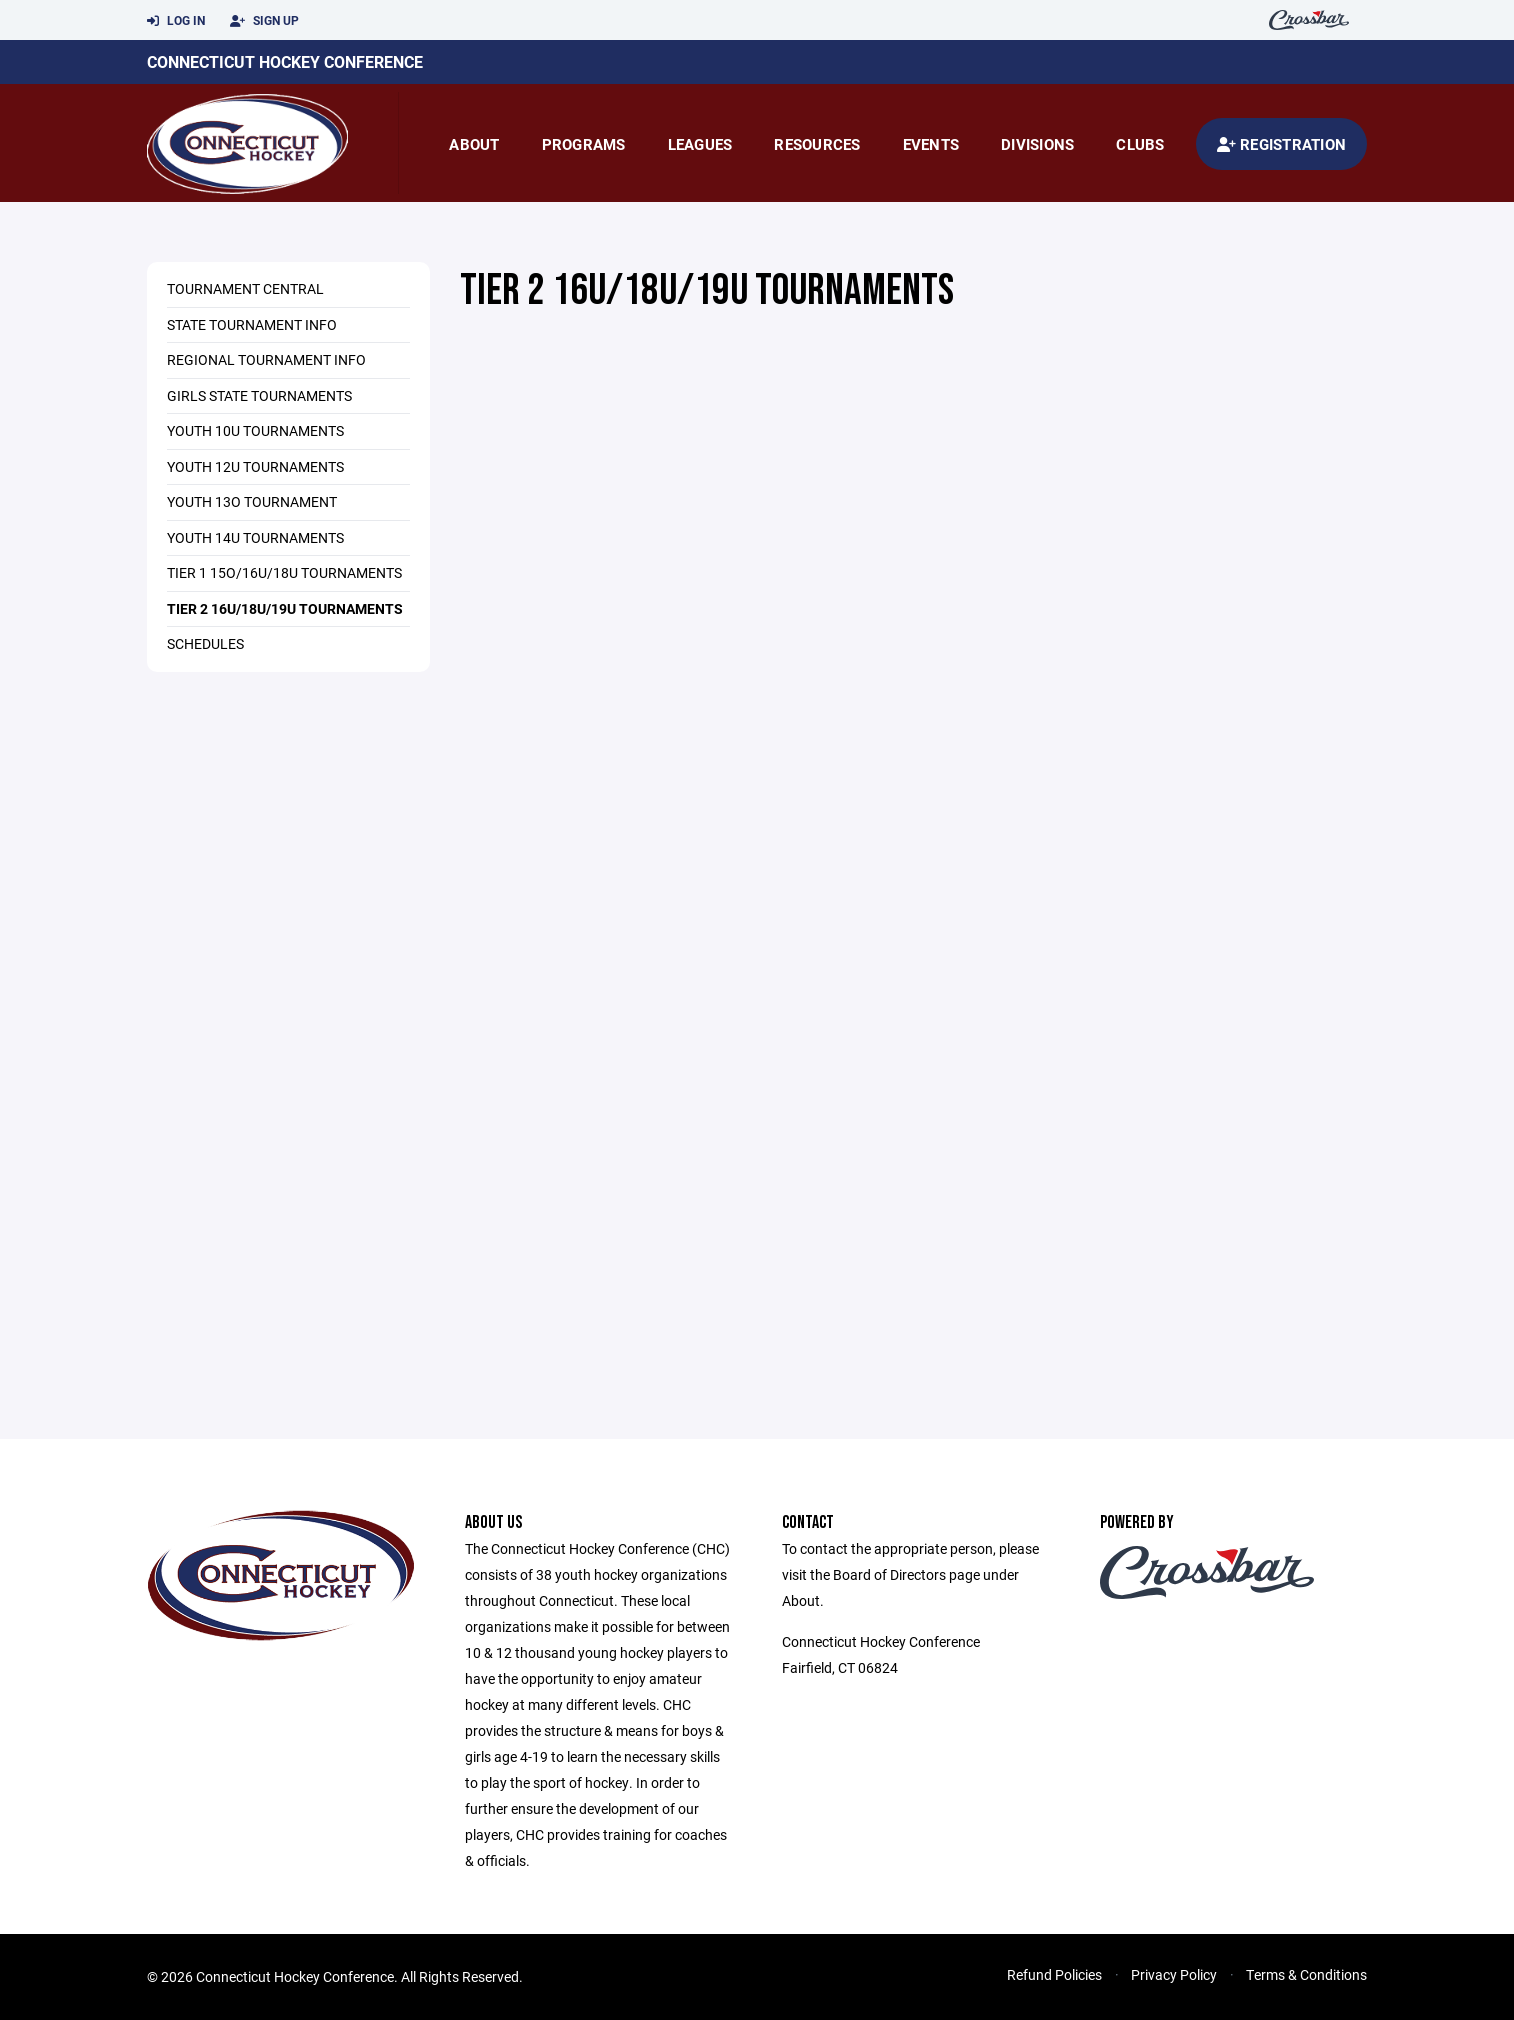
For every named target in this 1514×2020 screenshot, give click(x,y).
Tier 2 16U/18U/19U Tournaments (285, 608)
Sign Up (264, 21)
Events (931, 144)
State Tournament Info (252, 324)
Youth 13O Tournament (252, 501)
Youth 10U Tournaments (255, 430)
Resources (817, 144)
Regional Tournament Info (266, 359)
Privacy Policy (1174, 1974)
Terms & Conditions (1306, 1974)
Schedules (205, 643)
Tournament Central (245, 288)
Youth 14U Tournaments (255, 537)
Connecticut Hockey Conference (285, 61)
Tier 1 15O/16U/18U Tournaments (284, 572)
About (474, 144)
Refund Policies (1054, 1974)
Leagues (700, 144)
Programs (584, 144)
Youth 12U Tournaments (255, 466)
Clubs (1140, 144)
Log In (176, 21)
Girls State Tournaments (259, 395)
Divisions (1037, 144)
